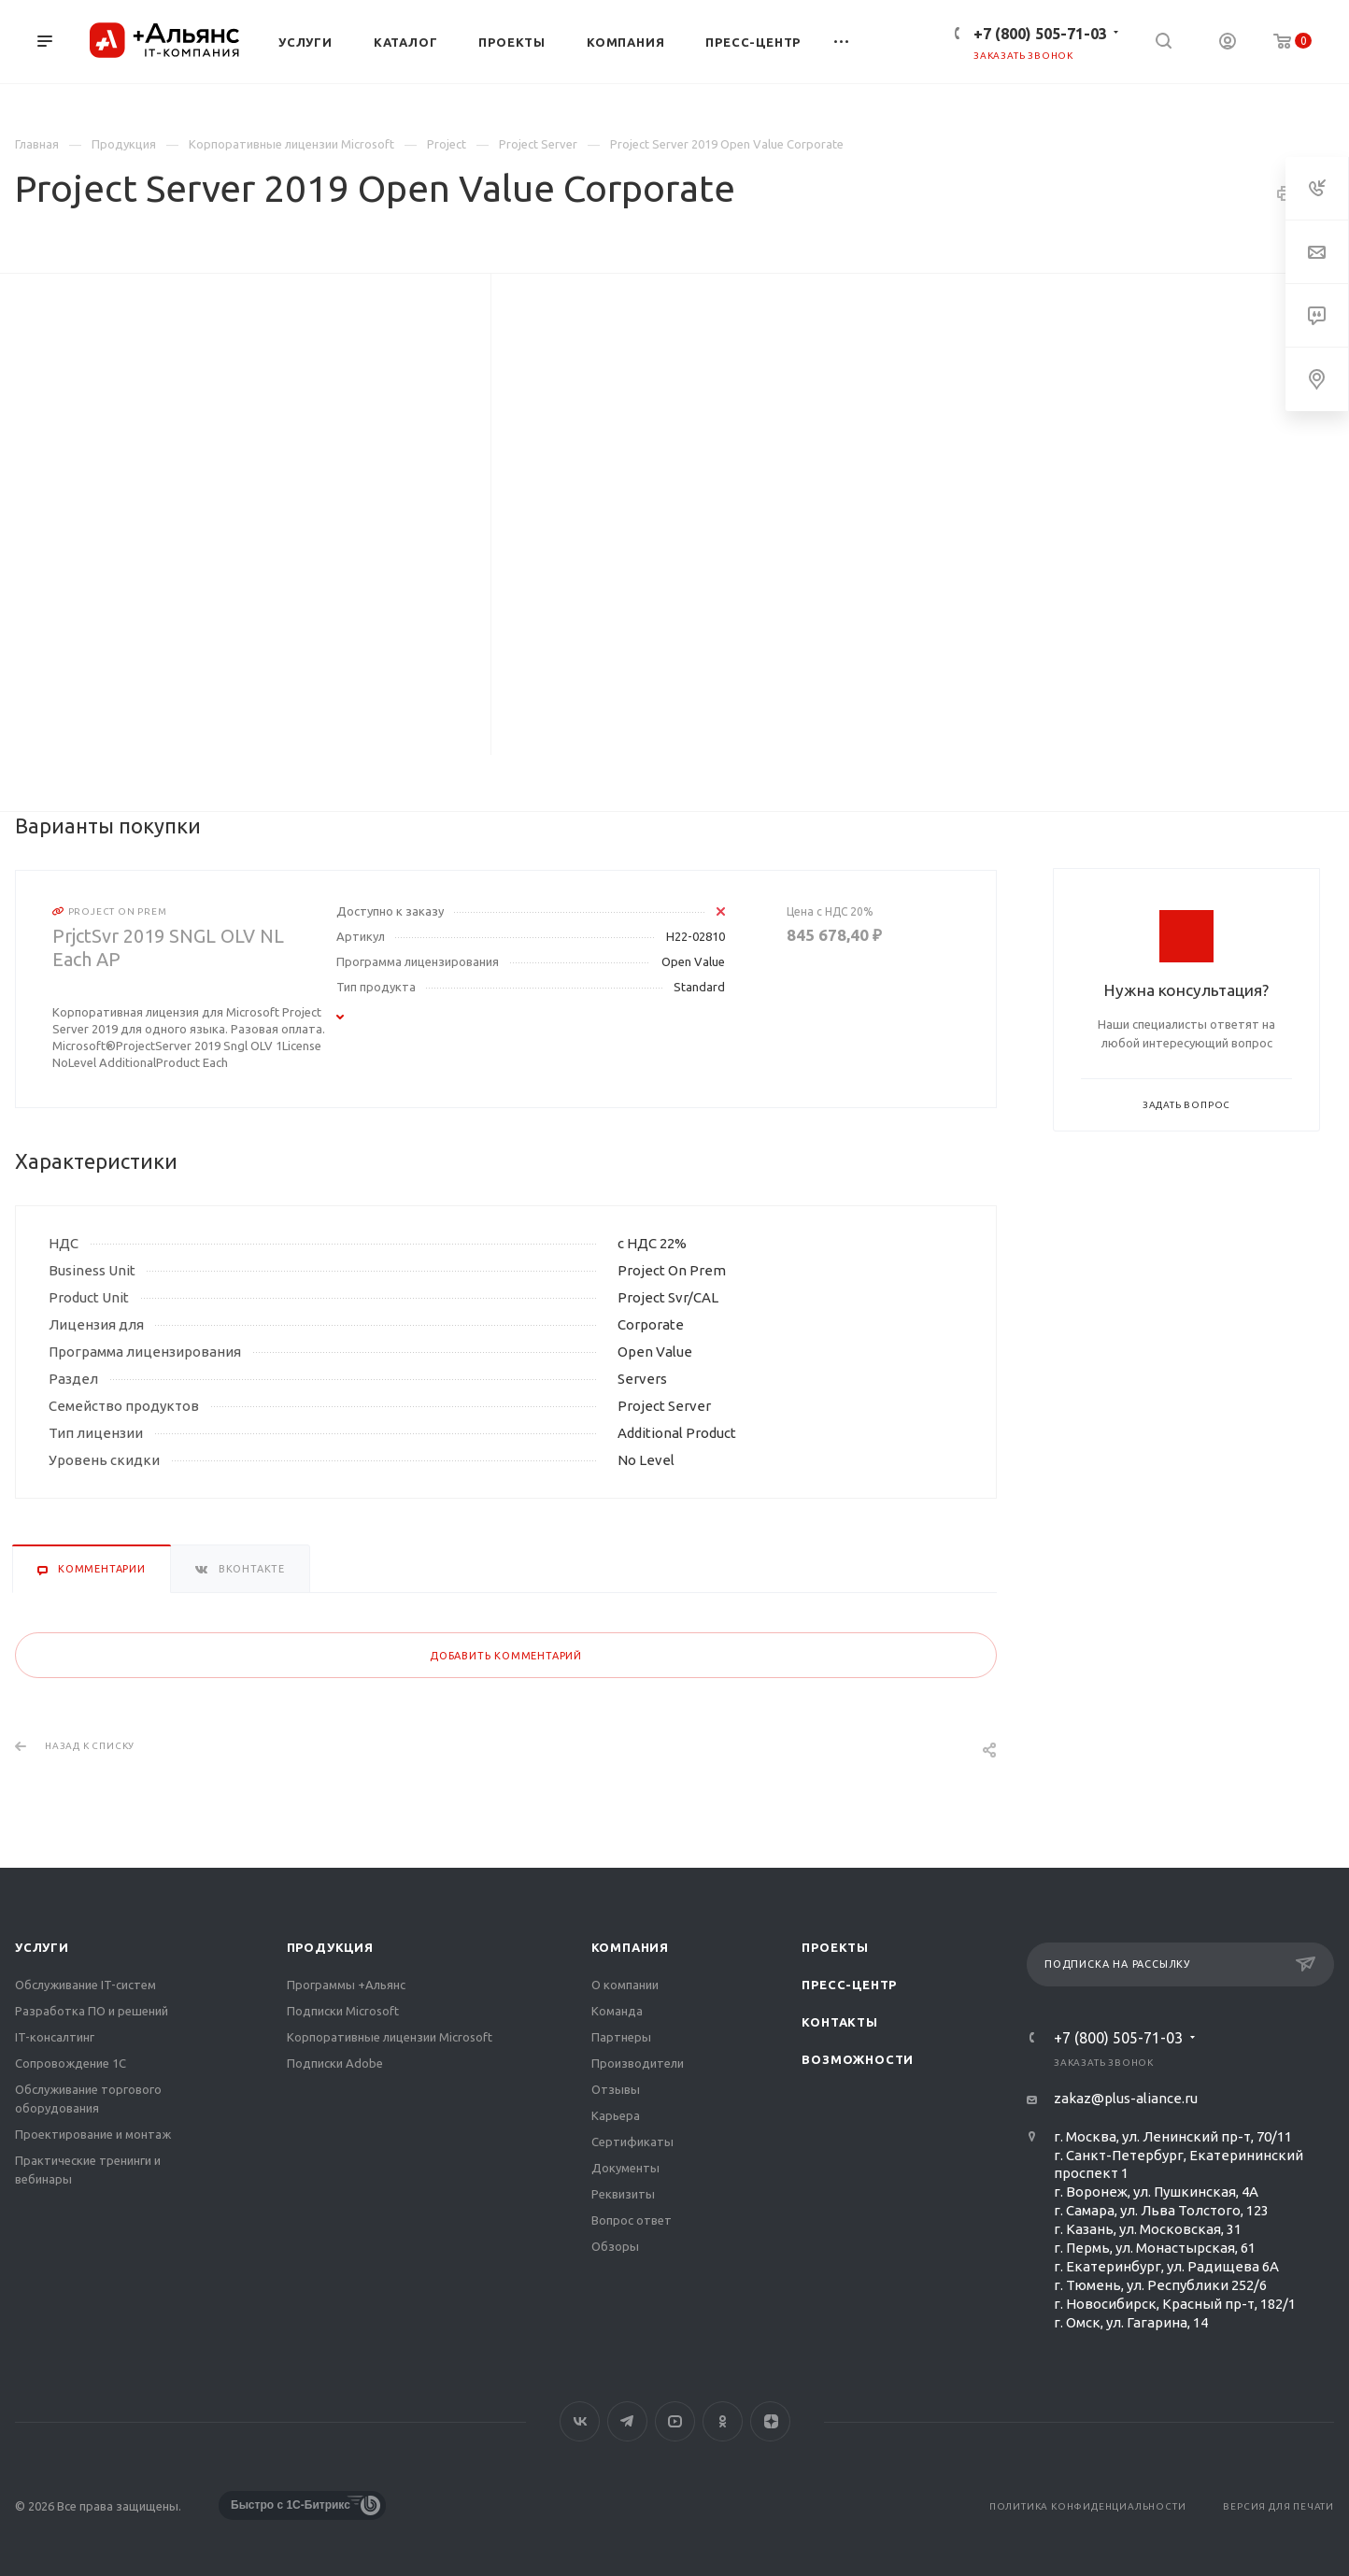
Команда (617, 2010)
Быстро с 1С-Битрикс (290, 2505)
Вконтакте (580, 2421)
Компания (630, 1947)
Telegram (627, 2421)
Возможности (858, 2059)
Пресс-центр (849, 1984)
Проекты (835, 1947)
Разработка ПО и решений (91, 2010)
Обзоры (615, 2246)
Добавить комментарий (506, 1655)
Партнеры (621, 2036)
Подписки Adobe (335, 2063)
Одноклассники (723, 2421)
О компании (625, 1984)
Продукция (330, 1947)
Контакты (839, 2021)
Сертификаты (632, 2141)
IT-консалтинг (54, 2036)
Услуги (42, 1947)
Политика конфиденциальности (1087, 2506)
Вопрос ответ (631, 2220)
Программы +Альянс (346, 1984)
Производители (637, 2063)
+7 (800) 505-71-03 (1040, 33)
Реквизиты (623, 2193)
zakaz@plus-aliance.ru (1126, 2098)
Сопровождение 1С (70, 2063)
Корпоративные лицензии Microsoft (389, 2036)
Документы (625, 2167)
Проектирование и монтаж (93, 2134)
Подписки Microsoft (343, 2010)
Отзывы (615, 2089)
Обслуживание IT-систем (85, 1984)
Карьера (615, 2115)
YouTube (675, 2421)
